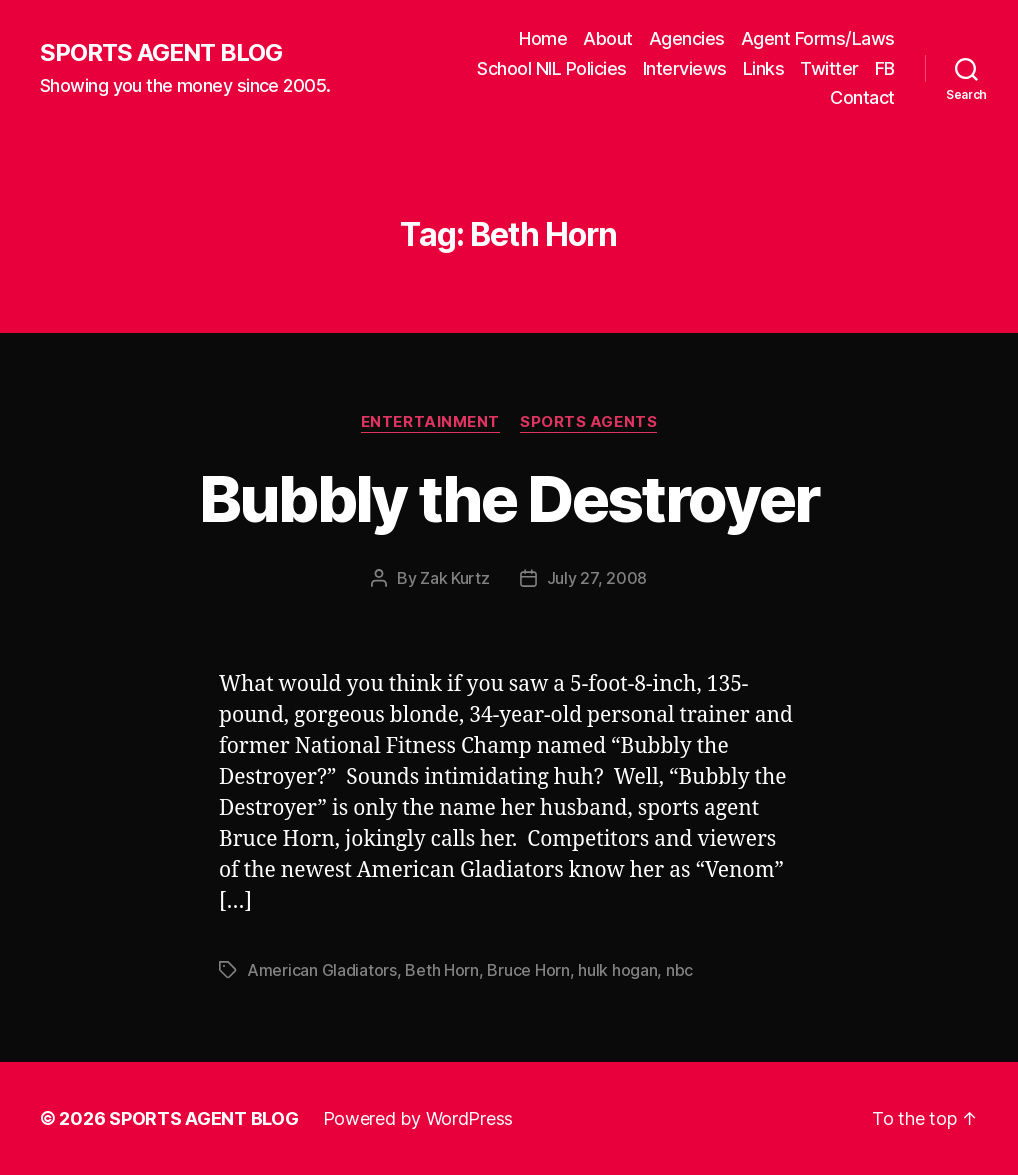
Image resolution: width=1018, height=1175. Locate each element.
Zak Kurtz (455, 578)
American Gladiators (322, 970)
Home (543, 38)
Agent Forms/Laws (818, 38)
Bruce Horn (528, 970)
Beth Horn (442, 970)
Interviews (685, 68)
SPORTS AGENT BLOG (161, 53)
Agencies (687, 38)
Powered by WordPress (418, 1118)
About (608, 38)
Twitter (829, 68)
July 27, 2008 (597, 578)
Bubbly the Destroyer (509, 498)
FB (885, 68)
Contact (862, 97)
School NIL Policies (552, 68)
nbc (679, 970)
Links (764, 68)
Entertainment (430, 422)
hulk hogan (617, 970)
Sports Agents (588, 422)
